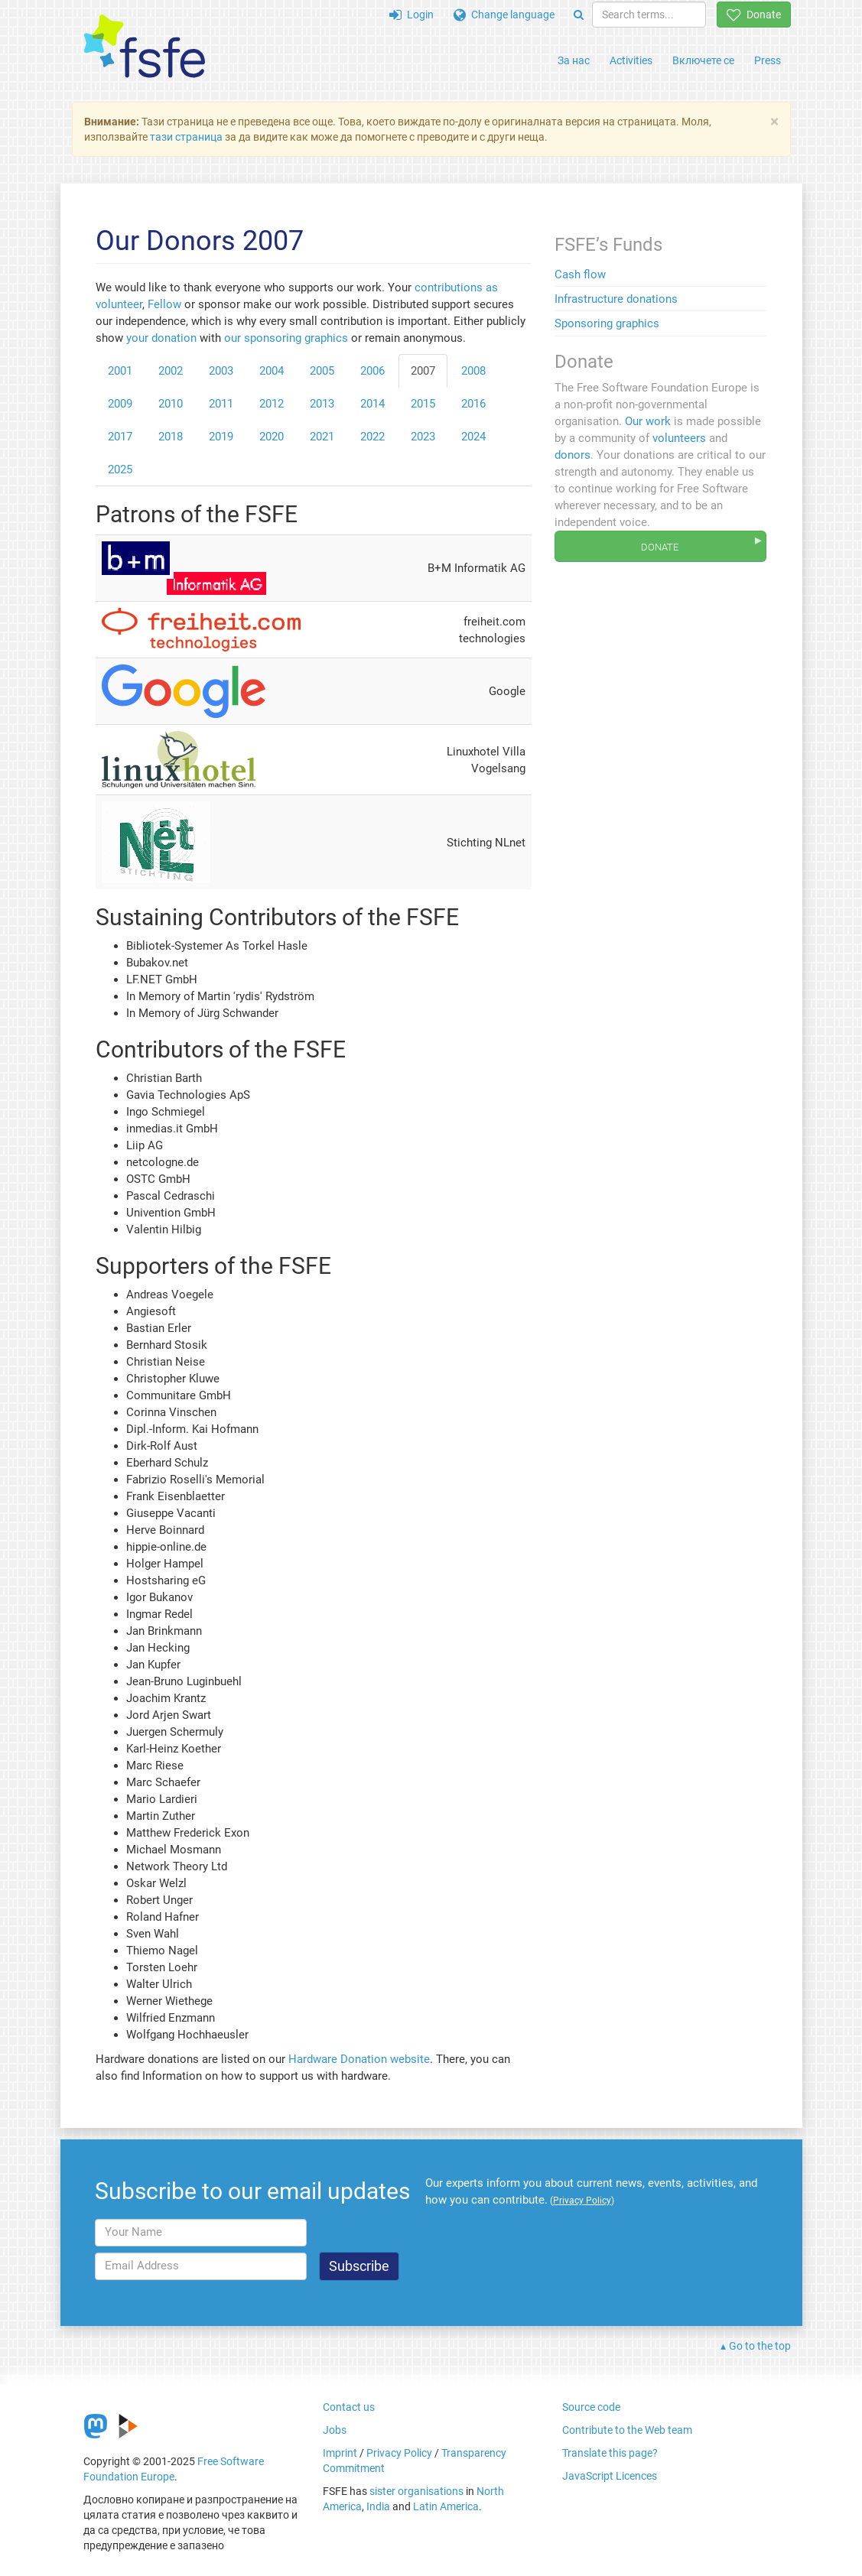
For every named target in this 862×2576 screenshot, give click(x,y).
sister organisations (416, 2491)
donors (572, 455)
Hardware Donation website (359, 2059)
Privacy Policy (399, 2453)
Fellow (164, 304)
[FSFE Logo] (144, 47)
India (378, 2506)
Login (411, 14)
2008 (473, 371)
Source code (591, 2407)
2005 (322, 371)
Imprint (340, 2453)
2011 (221, 404)
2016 (473, 404)
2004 (271, 371)
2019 (221, 436)
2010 (170, 404)
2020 (271, 436)
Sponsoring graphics (607, 323)
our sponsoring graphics (286, 338)
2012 (271, 404)
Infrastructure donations (616, 299)
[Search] (578, 14)
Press (767, 60)
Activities (631, 60)
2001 (120, 371)
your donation (161, 338)
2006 (372, 371)
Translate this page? (610, 2453)
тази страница (186, 137)
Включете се (703, 60)
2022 (372, 436)
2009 (120, 404)
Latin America (446, 2506)
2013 (322, 404)
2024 (473, 436)
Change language (504, 14)
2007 (423, 371)
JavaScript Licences (609, 2476)
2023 (423, 436)
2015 (423, 404)
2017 (120, 436)
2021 (322, 436)
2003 (221, 371)
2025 (120, 469)
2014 (372, 404)
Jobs (334, 2430)
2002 (170, 371)
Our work (648, 421)
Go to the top (760, 2346)
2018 (170, 436)
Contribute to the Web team (627, 2430)
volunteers (679, 438)
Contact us (349, 2407)
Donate (754, 14)
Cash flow (580, 274)
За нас (574, 60)
